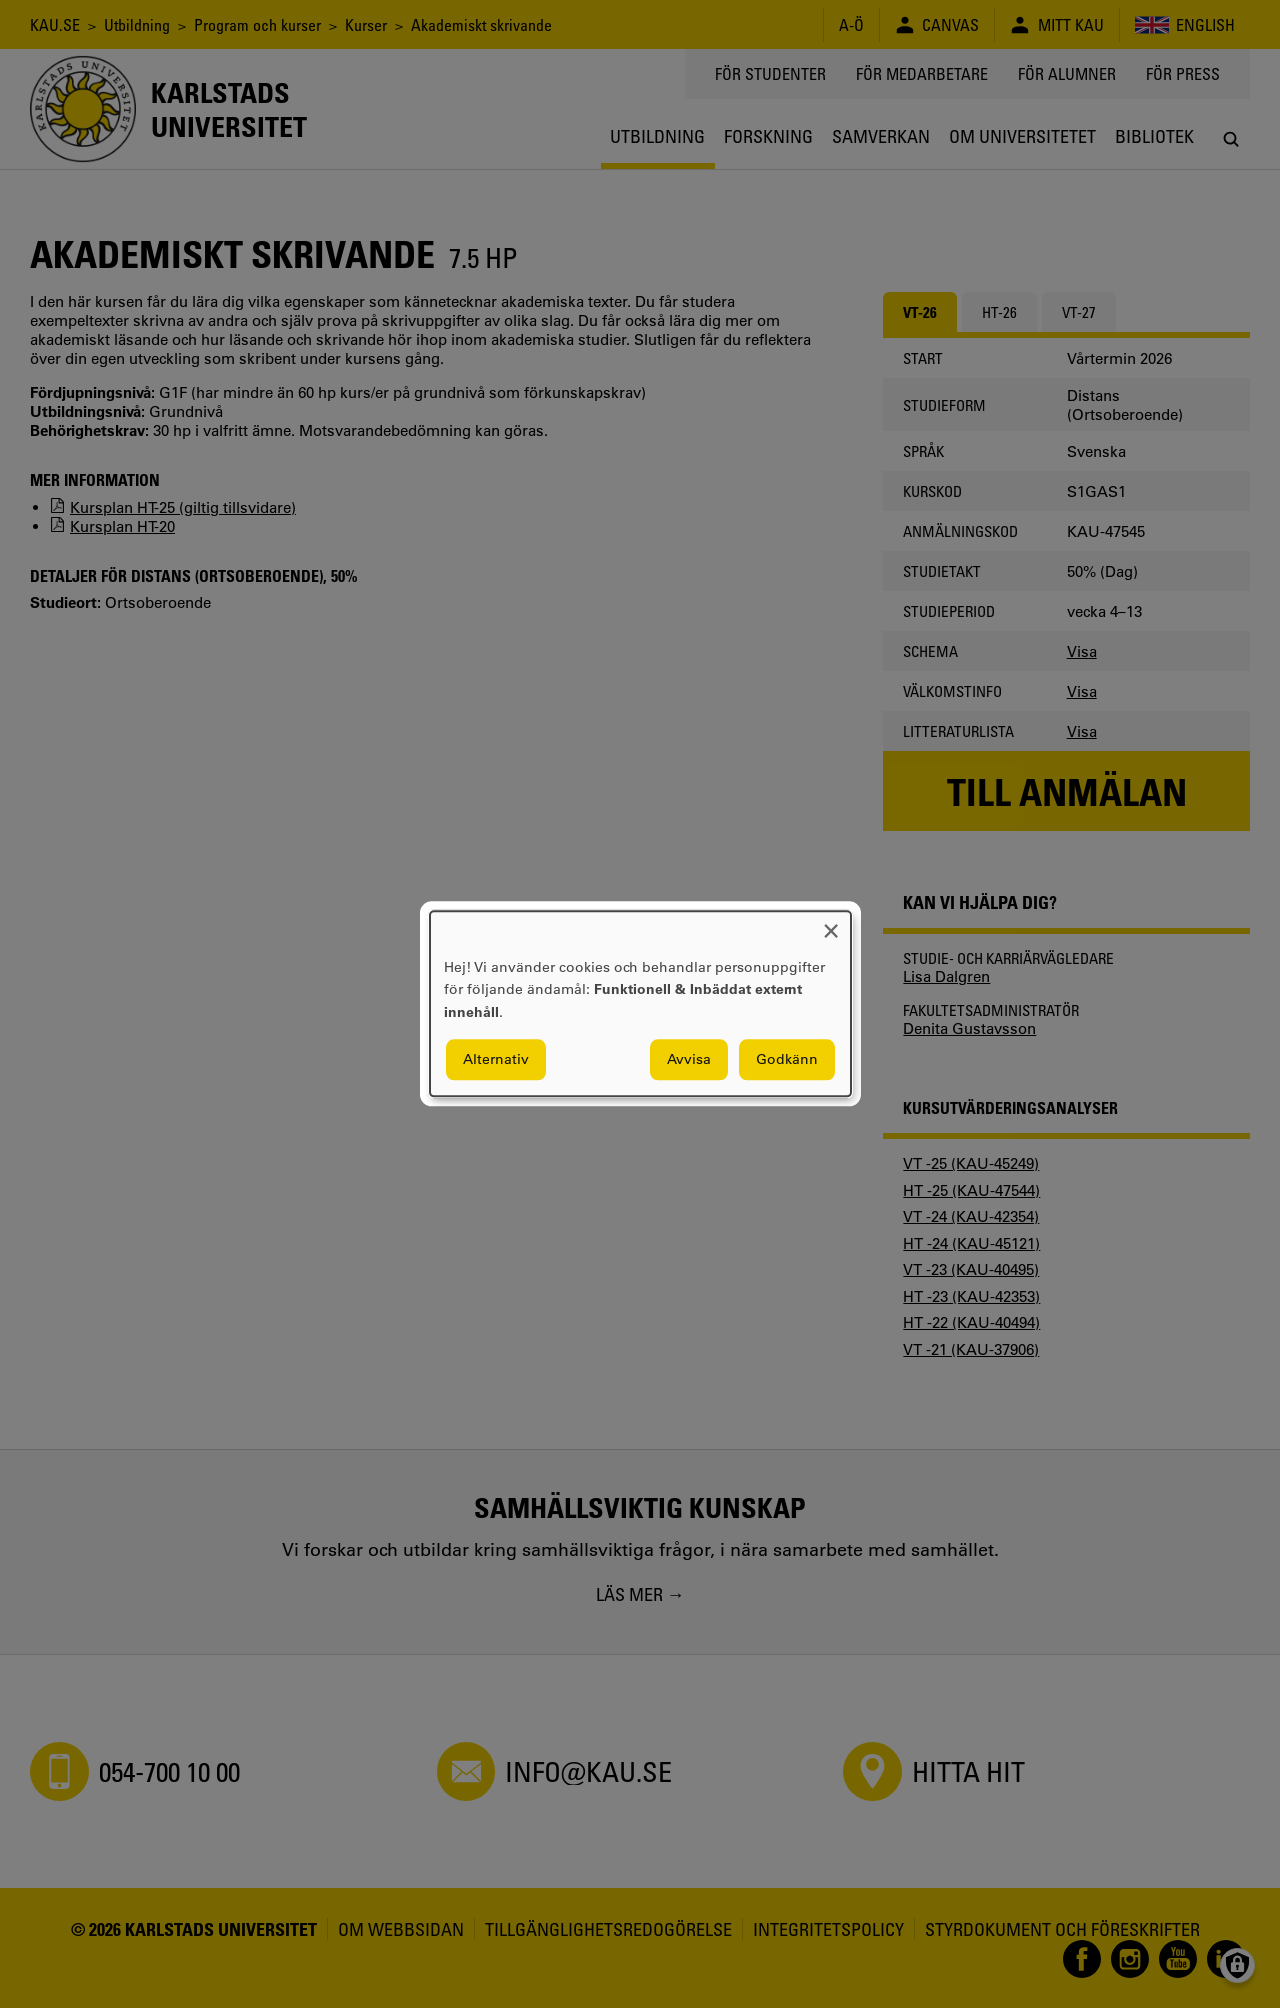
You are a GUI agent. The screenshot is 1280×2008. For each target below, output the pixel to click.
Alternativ (496, 1060)
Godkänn (787, 1060)
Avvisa (689, 1060)
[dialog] (640, 1003)
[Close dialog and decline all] (831, 923)
